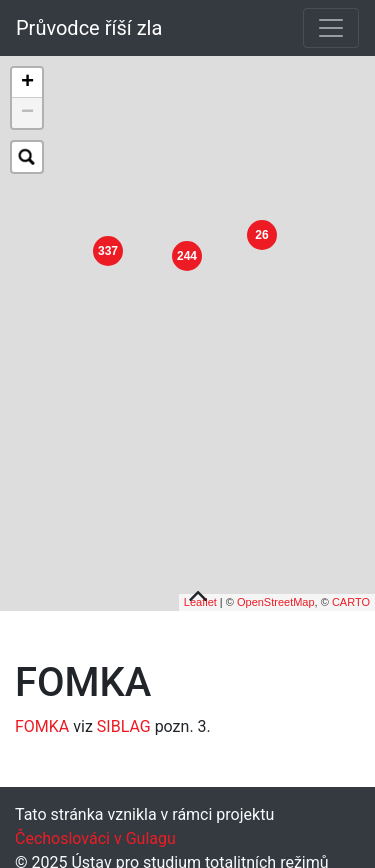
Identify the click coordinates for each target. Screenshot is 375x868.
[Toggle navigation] (331, 28)
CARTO (351, 597)
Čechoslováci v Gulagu (95, 833)
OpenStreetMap (276, 597)
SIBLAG (124, 721)
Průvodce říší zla (89, 28)
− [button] (27, 113)
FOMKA (42, 721)
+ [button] (27, 83)
